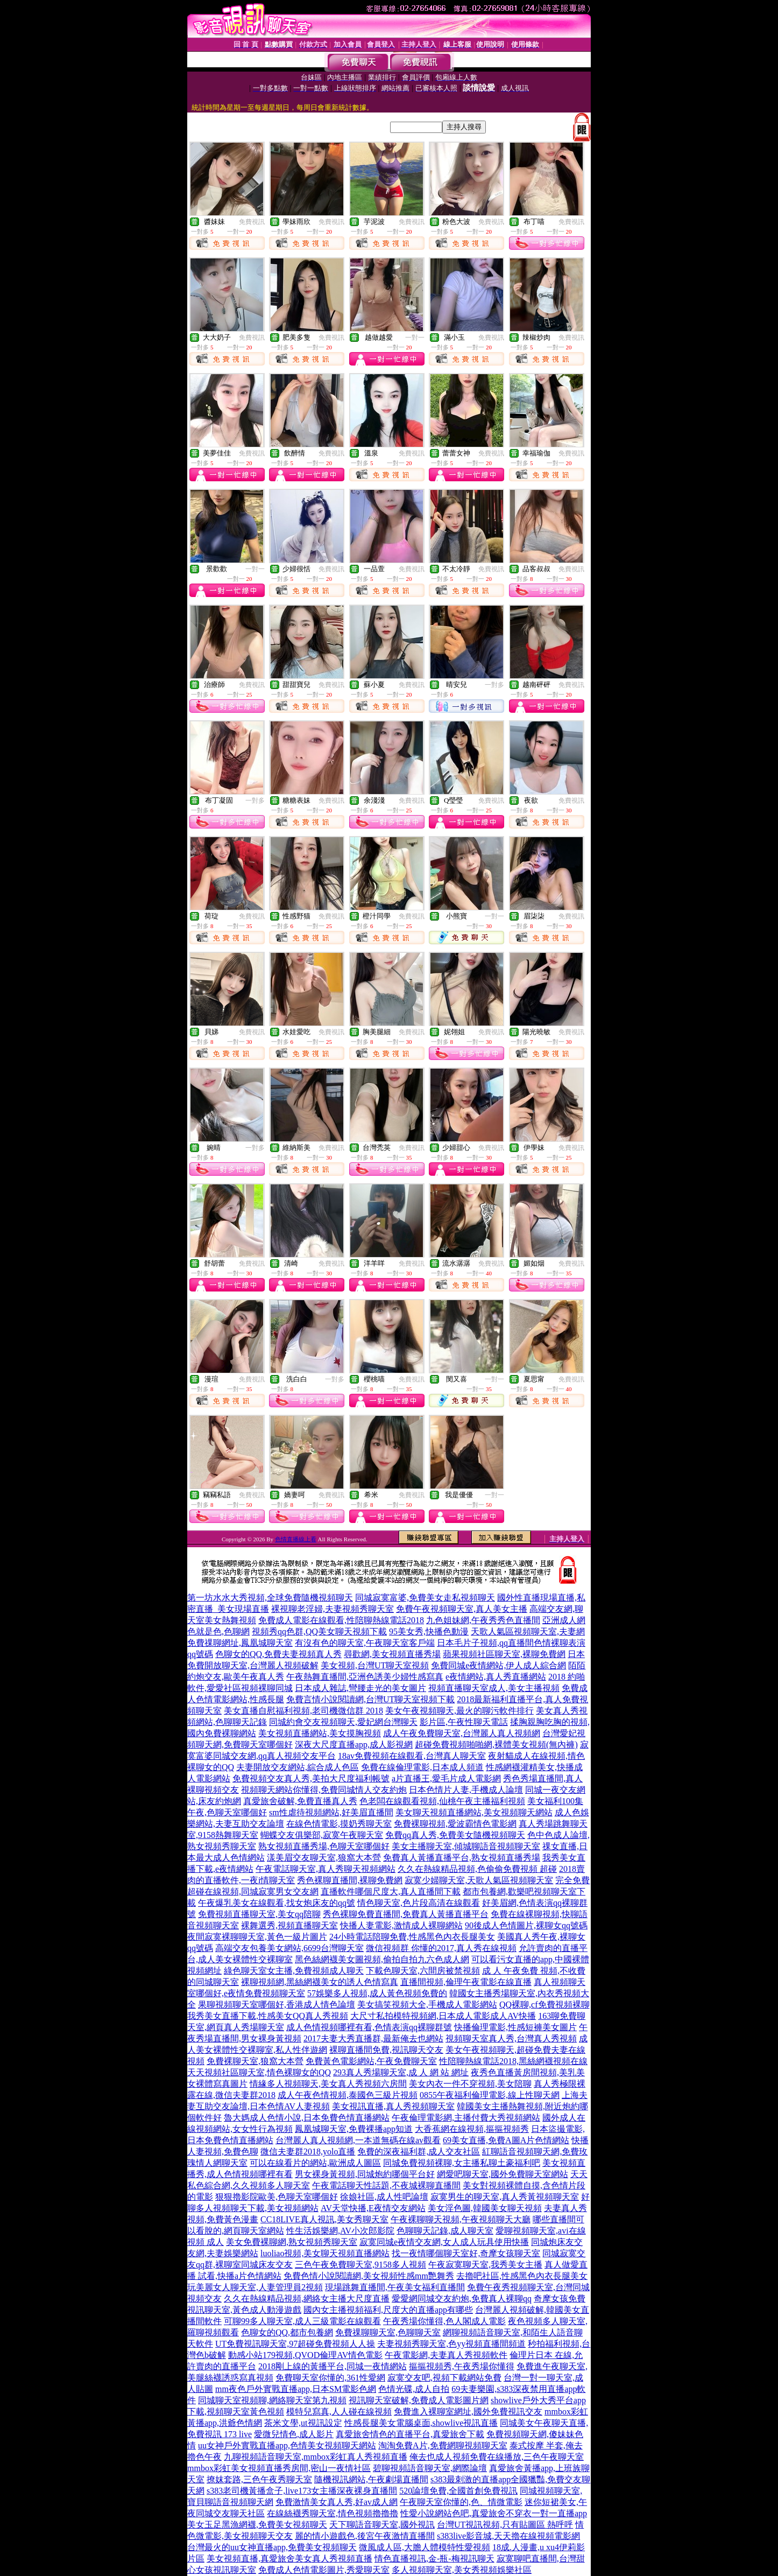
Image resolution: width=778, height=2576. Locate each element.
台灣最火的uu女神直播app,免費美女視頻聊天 (272, 2547)
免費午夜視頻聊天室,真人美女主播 (461, 1608)
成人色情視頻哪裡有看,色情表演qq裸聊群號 (369, 2027)
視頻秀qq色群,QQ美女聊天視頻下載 (319, 1631)
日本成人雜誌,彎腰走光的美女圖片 (360, 1688)
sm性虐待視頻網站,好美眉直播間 (331, 1812)
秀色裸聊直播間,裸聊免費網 (349, 1880)
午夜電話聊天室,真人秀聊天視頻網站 (325, 1868)
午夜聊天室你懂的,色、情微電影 (461, 2502)
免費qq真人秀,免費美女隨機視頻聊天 (455, 1835)
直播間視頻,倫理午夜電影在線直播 (466, 1982)
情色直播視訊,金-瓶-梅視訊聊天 (434, 2558)
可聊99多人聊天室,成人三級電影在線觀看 (302, 2321)
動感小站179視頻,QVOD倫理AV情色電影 (305, 2355)
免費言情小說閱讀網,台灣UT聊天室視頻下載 (370, 1699)
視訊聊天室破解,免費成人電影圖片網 (419, 2400)
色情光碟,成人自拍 (413, 2388)
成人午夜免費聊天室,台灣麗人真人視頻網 (461, 1733)
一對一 (415, 337)
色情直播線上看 (295, 1539)
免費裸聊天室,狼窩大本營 (255, 2061)
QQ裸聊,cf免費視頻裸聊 (544, 2004)
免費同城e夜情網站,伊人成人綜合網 (498, 1665)
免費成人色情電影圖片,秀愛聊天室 (324, 2569)
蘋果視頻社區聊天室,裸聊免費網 (504, 1654)
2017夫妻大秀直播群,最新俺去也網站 (373, 2038)
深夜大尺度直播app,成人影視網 (354, 1744)
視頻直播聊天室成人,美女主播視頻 (494, 1688)
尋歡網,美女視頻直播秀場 (392, 1654)
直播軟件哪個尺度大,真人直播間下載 (391, 1891)
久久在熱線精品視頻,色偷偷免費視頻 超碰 (477, 1868)
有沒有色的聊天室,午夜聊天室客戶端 (365, 1642)
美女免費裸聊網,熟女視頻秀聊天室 (291, 2242)
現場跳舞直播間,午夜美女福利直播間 (395, 2287)
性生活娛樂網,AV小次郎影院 (340, 2230)
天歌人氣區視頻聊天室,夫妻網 (528, 1631)
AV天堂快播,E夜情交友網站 (373, 2208)
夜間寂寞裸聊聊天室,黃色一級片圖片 (257, 1936)
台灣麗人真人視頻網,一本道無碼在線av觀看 (358, 2140)
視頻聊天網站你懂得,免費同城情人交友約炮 (324, 1789)
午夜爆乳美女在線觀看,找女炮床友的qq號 (276, 1902)
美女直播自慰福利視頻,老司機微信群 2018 (303, 1710)
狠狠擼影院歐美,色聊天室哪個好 (276, 2196)
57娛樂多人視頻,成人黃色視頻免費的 (377, 1993)
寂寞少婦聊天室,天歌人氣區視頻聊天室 (479, 1880)
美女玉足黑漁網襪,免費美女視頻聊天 (257, 2524)
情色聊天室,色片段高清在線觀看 (418, 1902)
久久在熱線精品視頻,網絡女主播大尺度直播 (307, 2298)
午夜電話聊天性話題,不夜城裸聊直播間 (386, 2185)
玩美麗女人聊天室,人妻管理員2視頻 (255, 2287)
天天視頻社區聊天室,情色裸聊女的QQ (259, 2072)
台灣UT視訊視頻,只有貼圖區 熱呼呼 (505, 2524)
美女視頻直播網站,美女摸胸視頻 (319, 1733)
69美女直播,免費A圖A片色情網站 (506, 2140)
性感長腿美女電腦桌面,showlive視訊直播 (421, 2422)
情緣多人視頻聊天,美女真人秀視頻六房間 (328, 2083)
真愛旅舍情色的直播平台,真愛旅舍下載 (410, 2434)
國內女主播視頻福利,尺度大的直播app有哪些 (388, 2309)
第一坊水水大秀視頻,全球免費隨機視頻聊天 (270, 1597)
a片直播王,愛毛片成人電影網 (446, 1778)
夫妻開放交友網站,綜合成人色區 (297, 1767)
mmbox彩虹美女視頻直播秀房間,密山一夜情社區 (279, 2468)
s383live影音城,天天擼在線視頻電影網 (508, 2535)
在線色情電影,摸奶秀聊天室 (339, 1823)
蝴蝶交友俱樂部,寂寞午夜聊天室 (321, 1835)
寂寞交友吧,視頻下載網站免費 (444, 2377)
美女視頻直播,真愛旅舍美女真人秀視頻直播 (289, 2558)
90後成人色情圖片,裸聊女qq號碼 (526, 1925)
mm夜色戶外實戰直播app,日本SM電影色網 (295, 2388)
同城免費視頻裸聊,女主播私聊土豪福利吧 (461, 2162)
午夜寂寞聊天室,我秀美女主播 (485, 2264)
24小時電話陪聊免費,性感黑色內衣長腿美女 (412, 1936)
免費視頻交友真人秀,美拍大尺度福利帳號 (311, 1778)
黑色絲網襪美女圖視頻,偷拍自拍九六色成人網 (382, 1959)
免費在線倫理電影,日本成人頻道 (422, 1767)
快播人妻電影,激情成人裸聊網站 (401, 1925)
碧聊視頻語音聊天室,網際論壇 (430, 2468)
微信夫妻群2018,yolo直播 (307, 2151)
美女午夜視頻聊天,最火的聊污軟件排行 (459, 1710)
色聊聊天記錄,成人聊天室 (445, 2230)
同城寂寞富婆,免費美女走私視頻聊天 (425, 1597)
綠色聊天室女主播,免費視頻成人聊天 (294, 1970)
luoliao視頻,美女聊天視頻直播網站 (325, 2253)
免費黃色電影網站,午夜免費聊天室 (371, 2061)
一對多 (494, 685)
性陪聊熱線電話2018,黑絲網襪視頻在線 (513, 2061)
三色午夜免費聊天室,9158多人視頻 (360, 2264)
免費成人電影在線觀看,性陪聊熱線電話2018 (341, 1620)
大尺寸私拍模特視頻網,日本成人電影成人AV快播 (443, 2015)
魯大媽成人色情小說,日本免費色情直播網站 (307, 2117)
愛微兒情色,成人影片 (294, 2434)
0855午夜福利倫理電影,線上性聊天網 (490, 2095)
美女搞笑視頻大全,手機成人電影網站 (427, 2004)
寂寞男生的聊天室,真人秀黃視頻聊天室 (504, 2196)
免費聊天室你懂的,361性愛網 (330, 2377)
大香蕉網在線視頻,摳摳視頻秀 (472, 2128)
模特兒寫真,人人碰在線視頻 (339, 2411)
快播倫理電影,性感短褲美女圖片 (515, 2027)
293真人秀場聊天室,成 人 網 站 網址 (401, 2072)
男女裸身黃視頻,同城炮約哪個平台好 (365, 2174)
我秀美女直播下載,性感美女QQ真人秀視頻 (267, 2015)
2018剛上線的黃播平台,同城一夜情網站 (332, 2366)
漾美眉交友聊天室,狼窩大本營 (324, 1857)
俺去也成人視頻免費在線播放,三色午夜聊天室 (496, 2456)
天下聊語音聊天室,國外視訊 (382, 2524)
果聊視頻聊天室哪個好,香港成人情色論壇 (276, 2004)
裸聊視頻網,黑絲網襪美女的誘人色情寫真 (319, 1982)
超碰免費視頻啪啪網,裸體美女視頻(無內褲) (496, 1744)
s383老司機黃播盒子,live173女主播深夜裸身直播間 (302, 2490)
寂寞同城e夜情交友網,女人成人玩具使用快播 (444, 2242)
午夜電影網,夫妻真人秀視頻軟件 (446, 2355)
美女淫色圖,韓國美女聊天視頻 (485, 2208)
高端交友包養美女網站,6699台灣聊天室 (289, 1948)
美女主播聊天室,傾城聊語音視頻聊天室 (466, 1846)
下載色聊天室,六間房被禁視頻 (423, 1970)
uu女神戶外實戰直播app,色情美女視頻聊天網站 (287, 2445)
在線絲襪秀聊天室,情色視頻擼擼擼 (332, 2513)
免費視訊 (252, 222)
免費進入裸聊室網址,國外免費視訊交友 (468, 2411)
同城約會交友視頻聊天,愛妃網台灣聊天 (343, 1721)
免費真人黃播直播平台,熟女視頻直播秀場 (461, 1857)
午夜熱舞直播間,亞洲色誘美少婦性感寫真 (364, 1676)
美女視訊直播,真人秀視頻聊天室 (393, 2106)
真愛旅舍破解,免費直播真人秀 (300, 1801)
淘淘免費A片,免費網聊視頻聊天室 (442, 2445)
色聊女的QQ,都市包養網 (287, 2332)
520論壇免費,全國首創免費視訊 (458, 2490)
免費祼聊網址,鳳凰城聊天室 (240, 1642)
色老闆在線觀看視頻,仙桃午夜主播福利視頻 (442, 1801)
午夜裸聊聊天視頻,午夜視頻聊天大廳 (461, 2219)
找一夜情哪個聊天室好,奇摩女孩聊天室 (466, 2253)
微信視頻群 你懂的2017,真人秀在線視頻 (441, 1948)
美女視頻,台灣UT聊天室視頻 (375, 1665)
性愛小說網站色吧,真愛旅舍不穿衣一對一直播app (493, 2513)
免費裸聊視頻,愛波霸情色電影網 (455, 1823)
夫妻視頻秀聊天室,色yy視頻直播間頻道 (451, 2343)
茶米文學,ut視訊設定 (303, 2422)
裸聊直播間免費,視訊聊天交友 (386, 2049)
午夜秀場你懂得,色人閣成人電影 (444, 2321)
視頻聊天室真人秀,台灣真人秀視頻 (511, 2038)
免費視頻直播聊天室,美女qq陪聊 (259, 1914)
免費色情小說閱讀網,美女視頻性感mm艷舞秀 (369, 2275)
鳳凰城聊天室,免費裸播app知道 (354, 2128)
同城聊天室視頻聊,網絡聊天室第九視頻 (272, 2400)
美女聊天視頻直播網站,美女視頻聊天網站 (474, 1812)
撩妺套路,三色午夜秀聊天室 (259, 2479)
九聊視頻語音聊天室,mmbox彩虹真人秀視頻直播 (315, 2456)
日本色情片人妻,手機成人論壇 (466, 1789)
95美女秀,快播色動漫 (429, 1631)
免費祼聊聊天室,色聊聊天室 (388, 2332)
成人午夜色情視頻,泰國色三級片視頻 (348, 2095)
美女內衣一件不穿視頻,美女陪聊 (470, 2083)
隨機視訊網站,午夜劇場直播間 (371, 2479)
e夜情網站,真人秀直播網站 (495, 1676)
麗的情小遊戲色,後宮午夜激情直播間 (365, 2535)
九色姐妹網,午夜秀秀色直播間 (483, 1620)
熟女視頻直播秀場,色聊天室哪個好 (324, 1846)
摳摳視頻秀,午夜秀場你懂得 (461, 2366)
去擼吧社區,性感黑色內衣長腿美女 (522, 2275)
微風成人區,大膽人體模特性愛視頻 (424, 2547)
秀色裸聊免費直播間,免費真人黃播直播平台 (406, 1914)
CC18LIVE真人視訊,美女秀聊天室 (324, 2219)
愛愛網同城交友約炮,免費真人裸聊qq (462, 2298)
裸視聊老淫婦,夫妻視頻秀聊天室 (332, 1608)
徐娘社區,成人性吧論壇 (384, 2196)
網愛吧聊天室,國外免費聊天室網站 (502, 2174)
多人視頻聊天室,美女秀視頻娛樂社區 (462, 2569)
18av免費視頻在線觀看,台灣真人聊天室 (412, 1755)
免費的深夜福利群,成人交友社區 (418, 2151)
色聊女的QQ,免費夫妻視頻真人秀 (278, 1654)
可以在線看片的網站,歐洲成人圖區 (315, 2162)
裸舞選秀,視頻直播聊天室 (289, 1925)
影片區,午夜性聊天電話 (464, 1721)
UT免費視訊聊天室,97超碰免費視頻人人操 (295, 2343)
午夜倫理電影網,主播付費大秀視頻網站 (466, 2117)
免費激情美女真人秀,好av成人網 (336, 2502)
